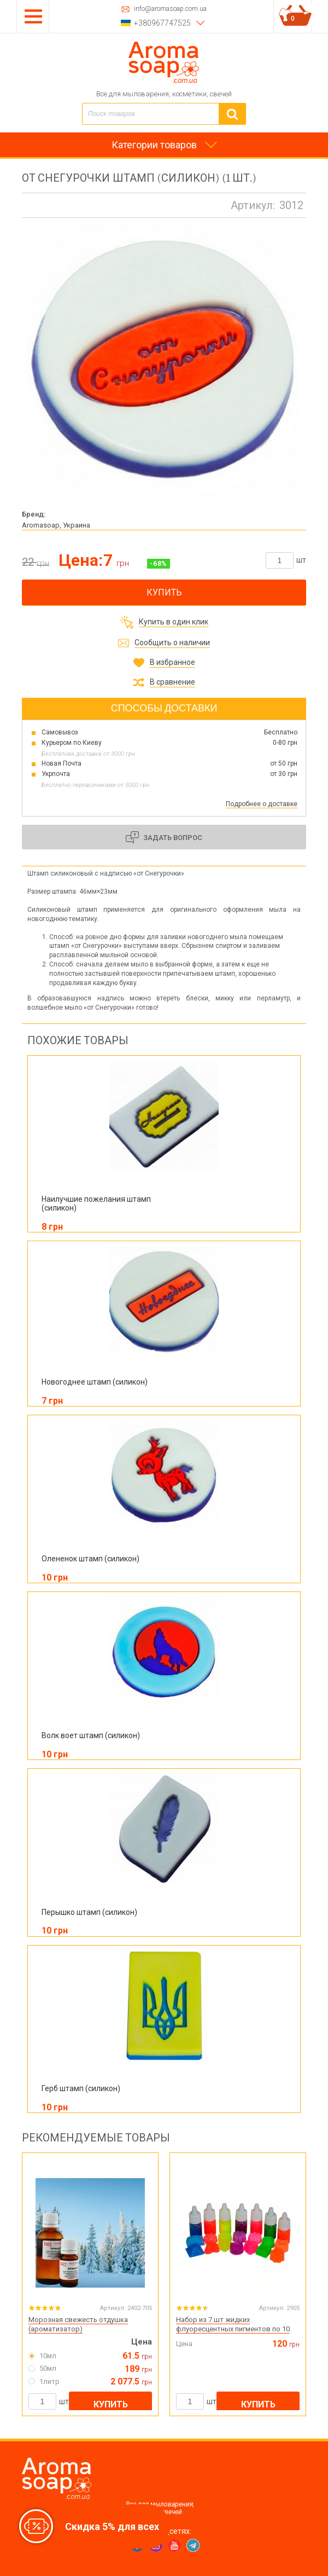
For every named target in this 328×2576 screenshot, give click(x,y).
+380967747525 (162, 23)
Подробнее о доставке (261, 804)
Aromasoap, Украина (56, 525)
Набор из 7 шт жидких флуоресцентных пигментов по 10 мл (233, 2328)
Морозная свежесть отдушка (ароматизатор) (78, 2324)
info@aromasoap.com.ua (170, 9)
